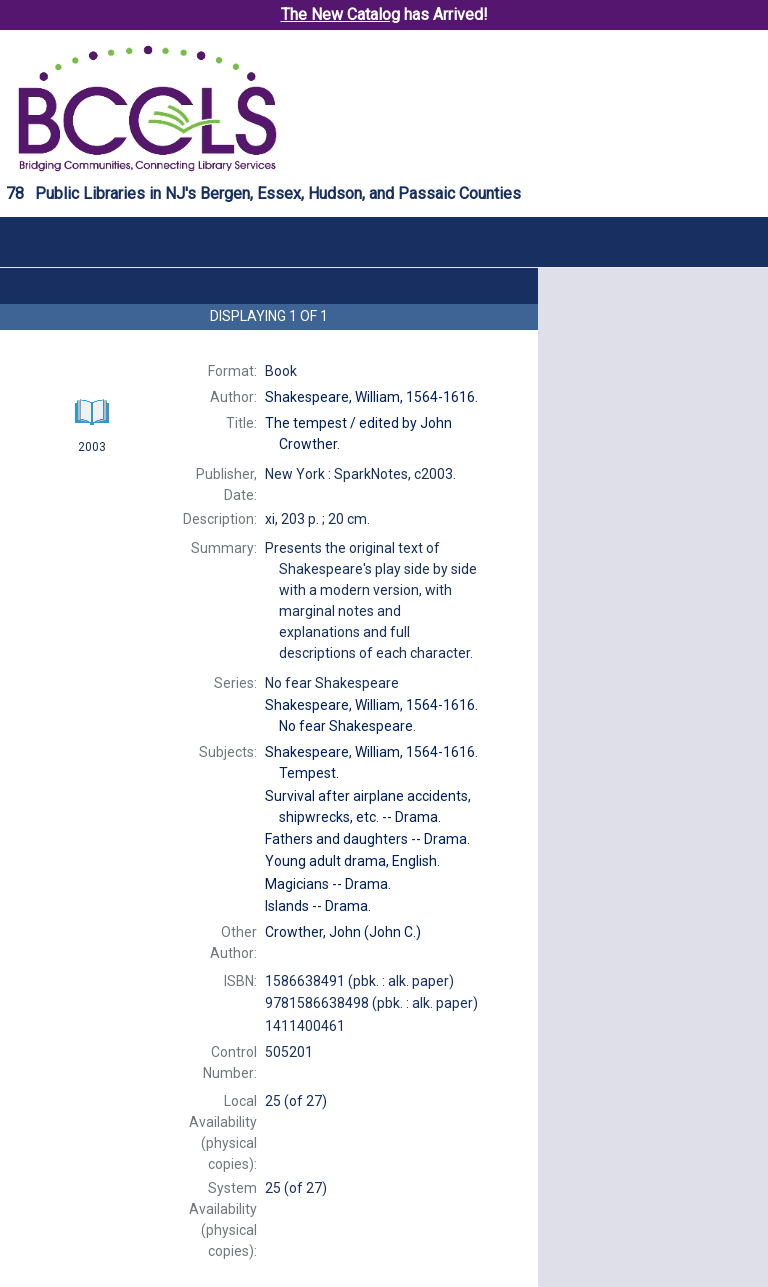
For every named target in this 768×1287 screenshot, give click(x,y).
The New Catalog (340, 14)
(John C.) (343, 932)
